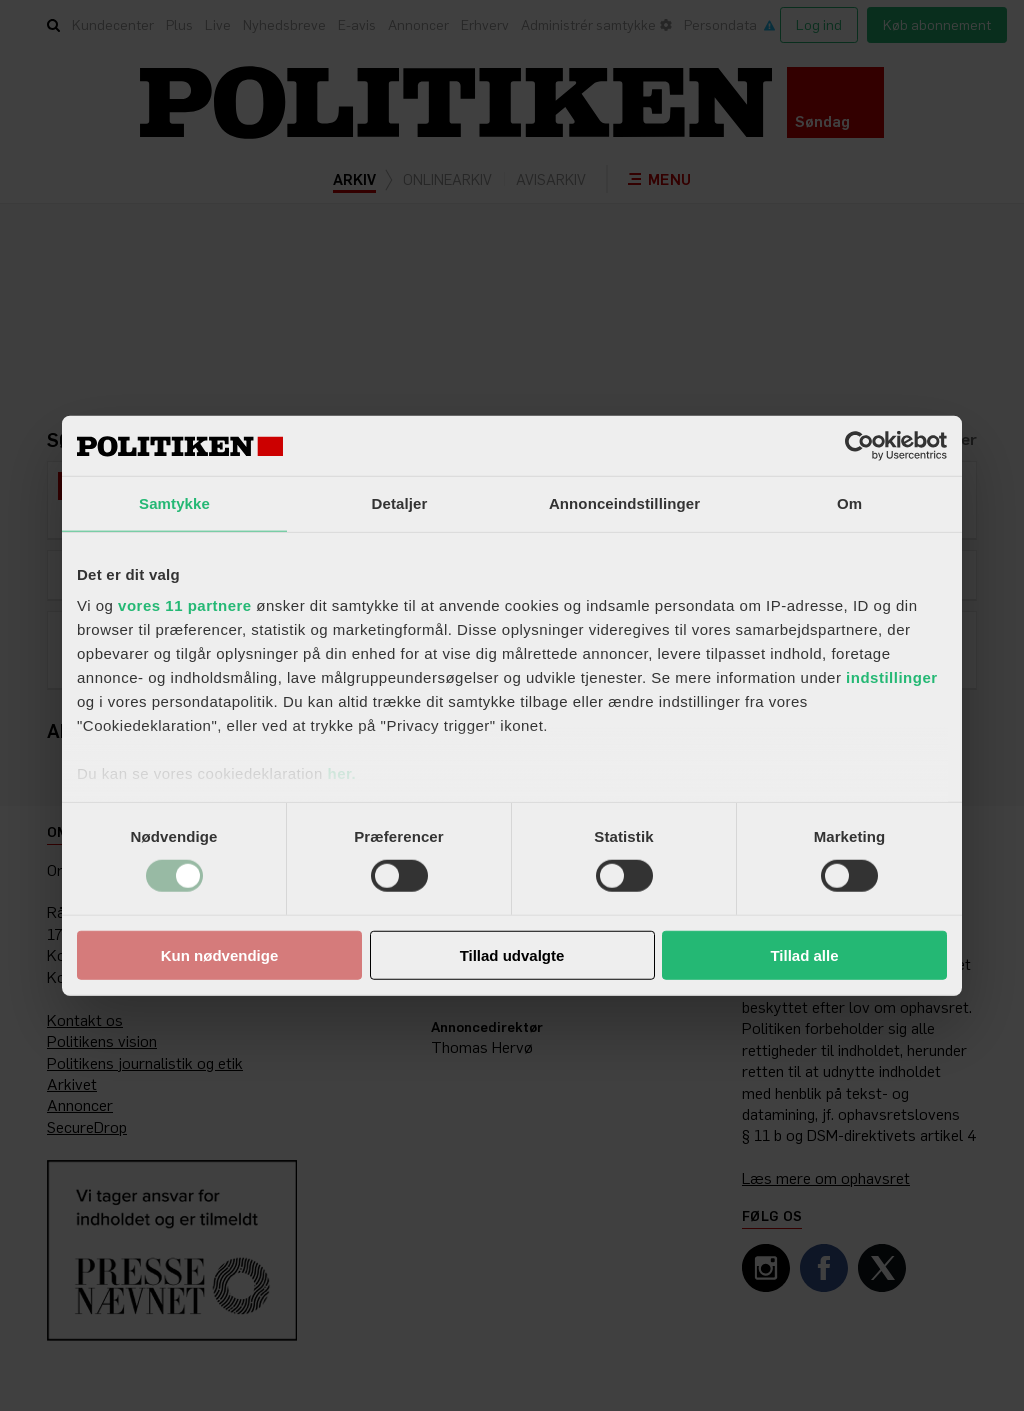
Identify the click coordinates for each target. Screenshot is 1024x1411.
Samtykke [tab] (174, 502)
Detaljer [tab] (400, 502)
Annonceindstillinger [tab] (624, 502)
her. (341, 773)
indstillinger (892, 677)
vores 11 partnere (185, 605)
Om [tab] (849, 502)
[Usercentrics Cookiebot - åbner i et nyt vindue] (859, 445)
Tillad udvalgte (512, 955)
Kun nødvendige (220, 955)
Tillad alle (804, 955)
